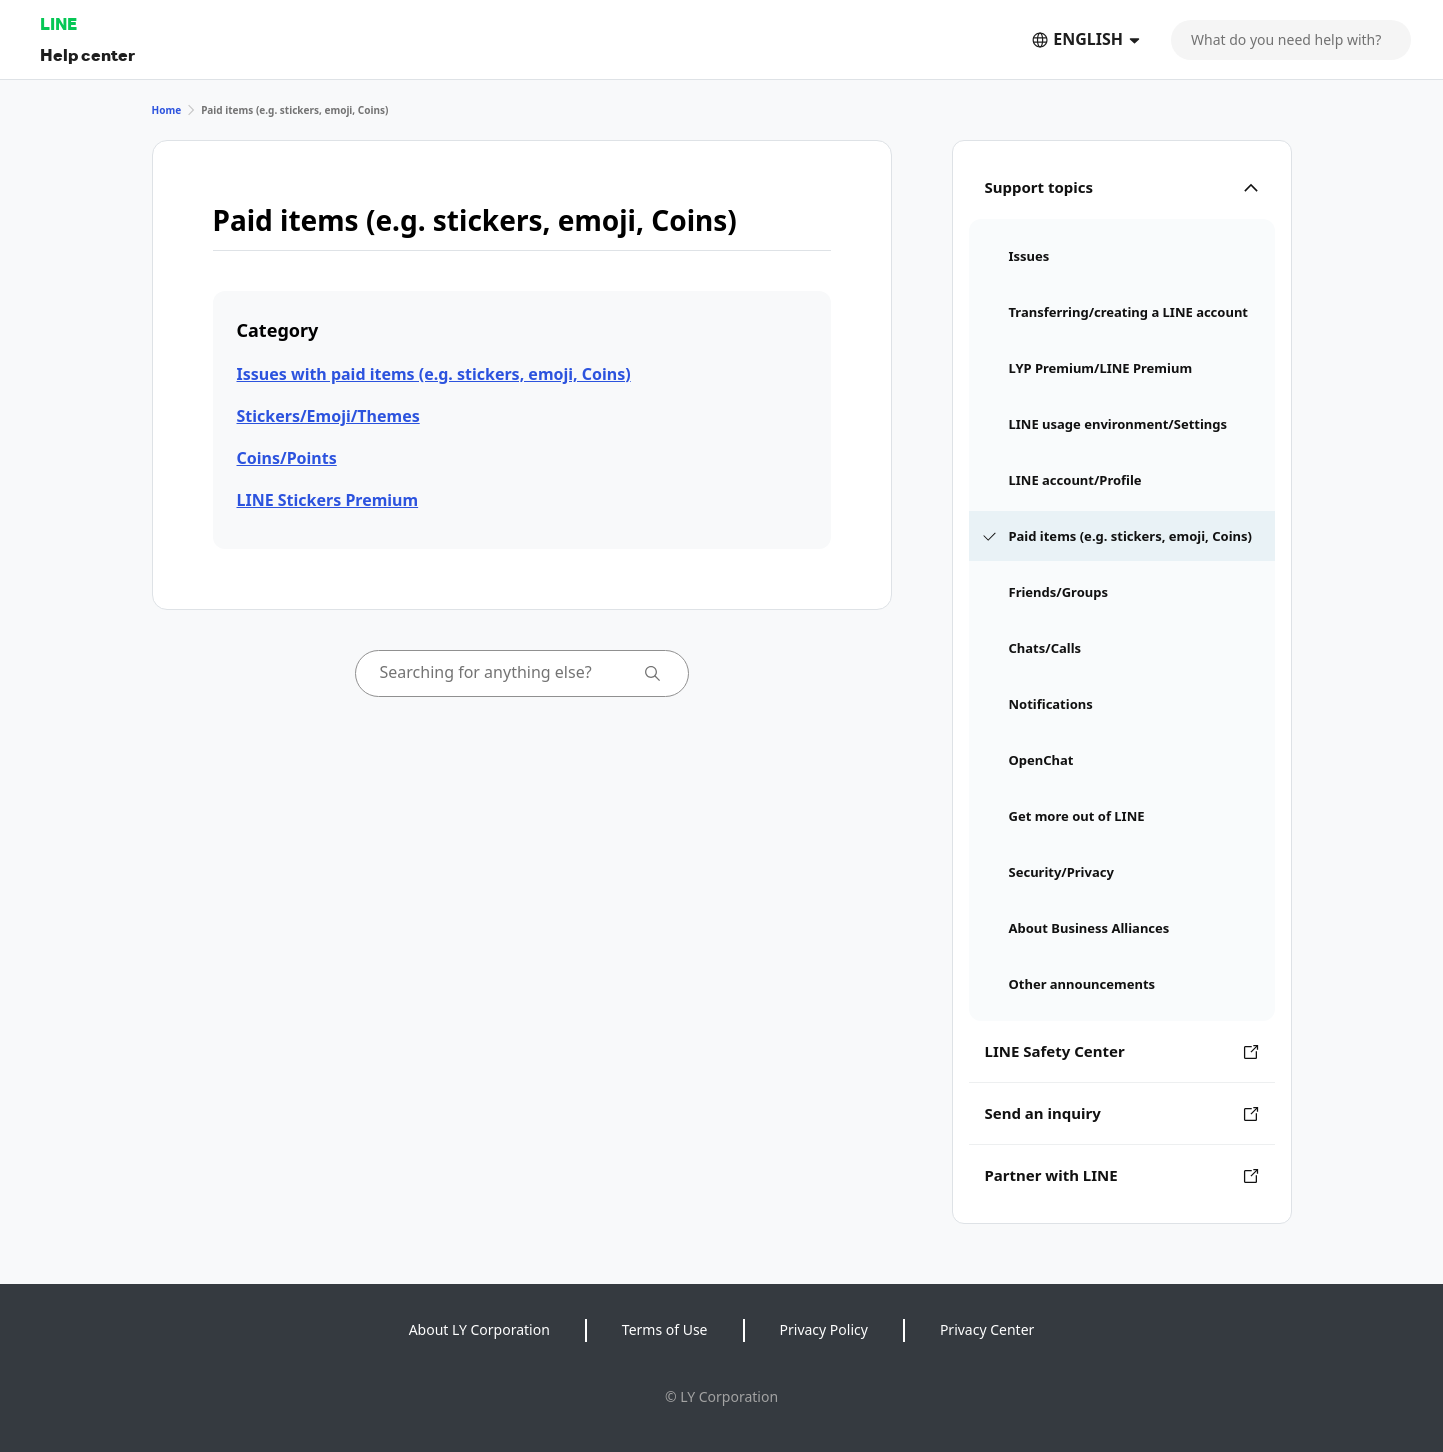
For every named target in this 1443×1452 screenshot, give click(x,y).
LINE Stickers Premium (328, 500)
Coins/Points (287, 458)
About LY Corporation (479, 1329)
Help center (87, 54)
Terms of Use (665, 1329)
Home (167, 110)
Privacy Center (987, 1329)
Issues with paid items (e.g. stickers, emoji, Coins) (434, 374)
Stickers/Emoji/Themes (328, 416)
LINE (58, 23)
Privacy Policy (824, 1329)
